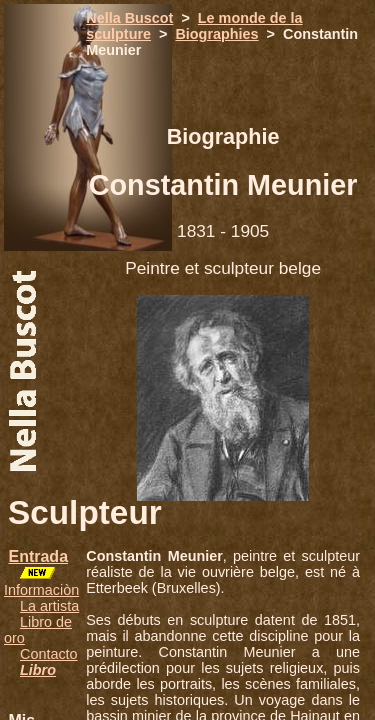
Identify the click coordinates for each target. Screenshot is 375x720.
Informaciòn (41, 590)
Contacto (49, 654)
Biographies (216, 34)
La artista (49, 606)
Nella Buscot (129, 18)
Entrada (38, 556)
